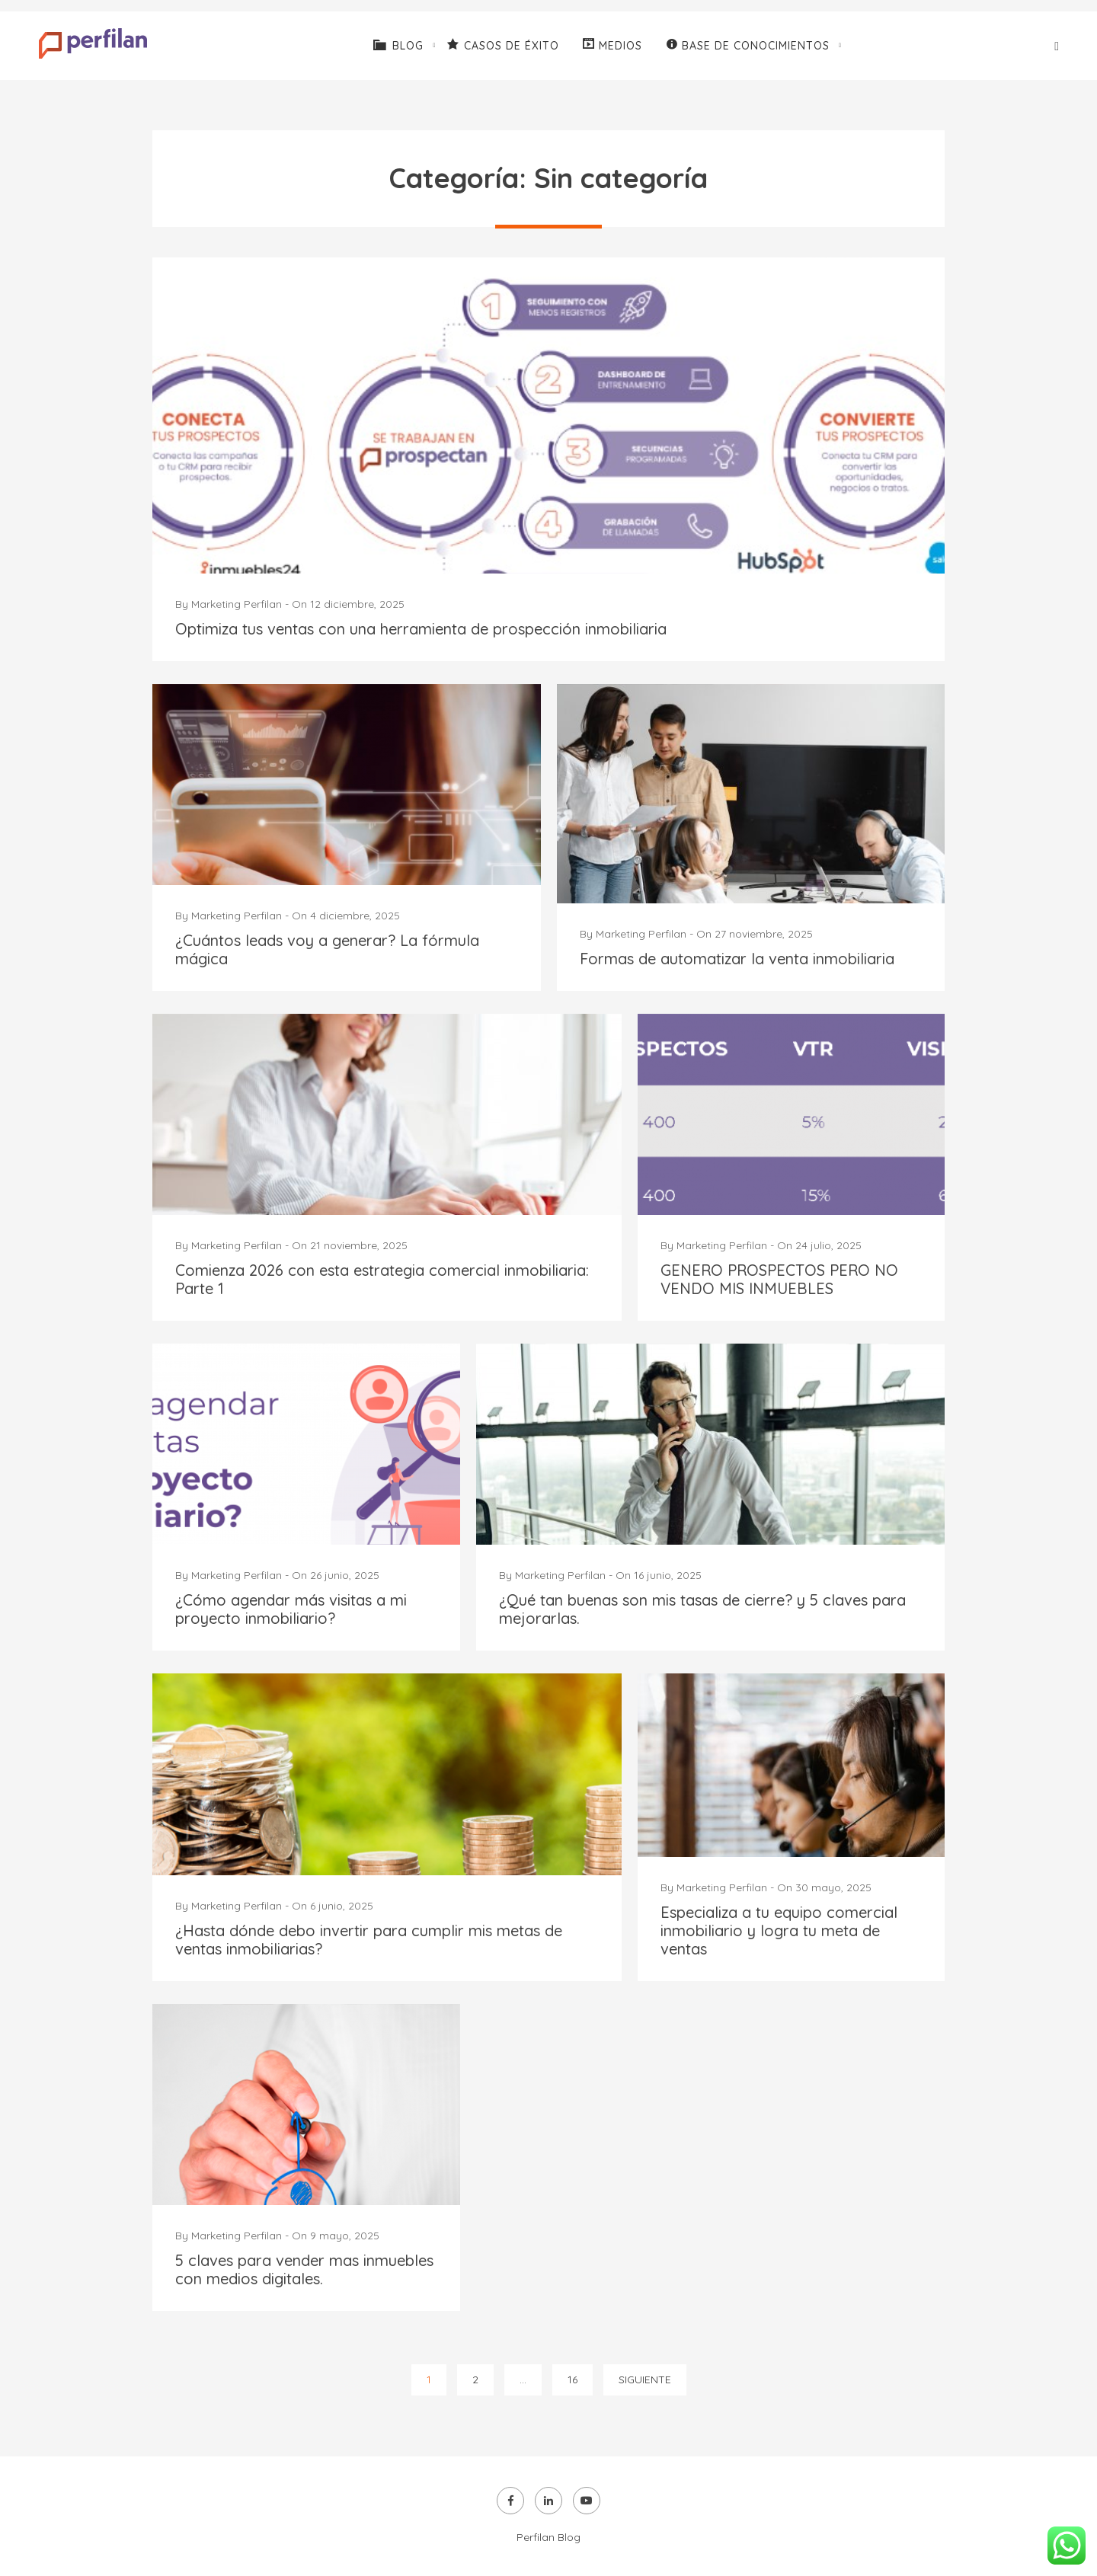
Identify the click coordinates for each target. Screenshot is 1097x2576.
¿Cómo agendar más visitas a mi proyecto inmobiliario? (291, 1609)
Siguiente (645, 2379)
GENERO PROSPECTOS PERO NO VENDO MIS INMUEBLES (779, 1279)
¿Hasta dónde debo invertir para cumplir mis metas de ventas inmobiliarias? (368, 1939)
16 (572, 2379)
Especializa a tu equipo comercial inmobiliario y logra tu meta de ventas (778, 1930)
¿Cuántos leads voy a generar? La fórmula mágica (327, 949)
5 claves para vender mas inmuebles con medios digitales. (304, 2269)
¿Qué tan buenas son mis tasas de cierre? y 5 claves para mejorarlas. (702, 1609)
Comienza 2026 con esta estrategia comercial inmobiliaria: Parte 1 (382, 1279)
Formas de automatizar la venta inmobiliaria (737, 958)
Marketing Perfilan (236, 604)
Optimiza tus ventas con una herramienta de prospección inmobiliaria (421, 628)
